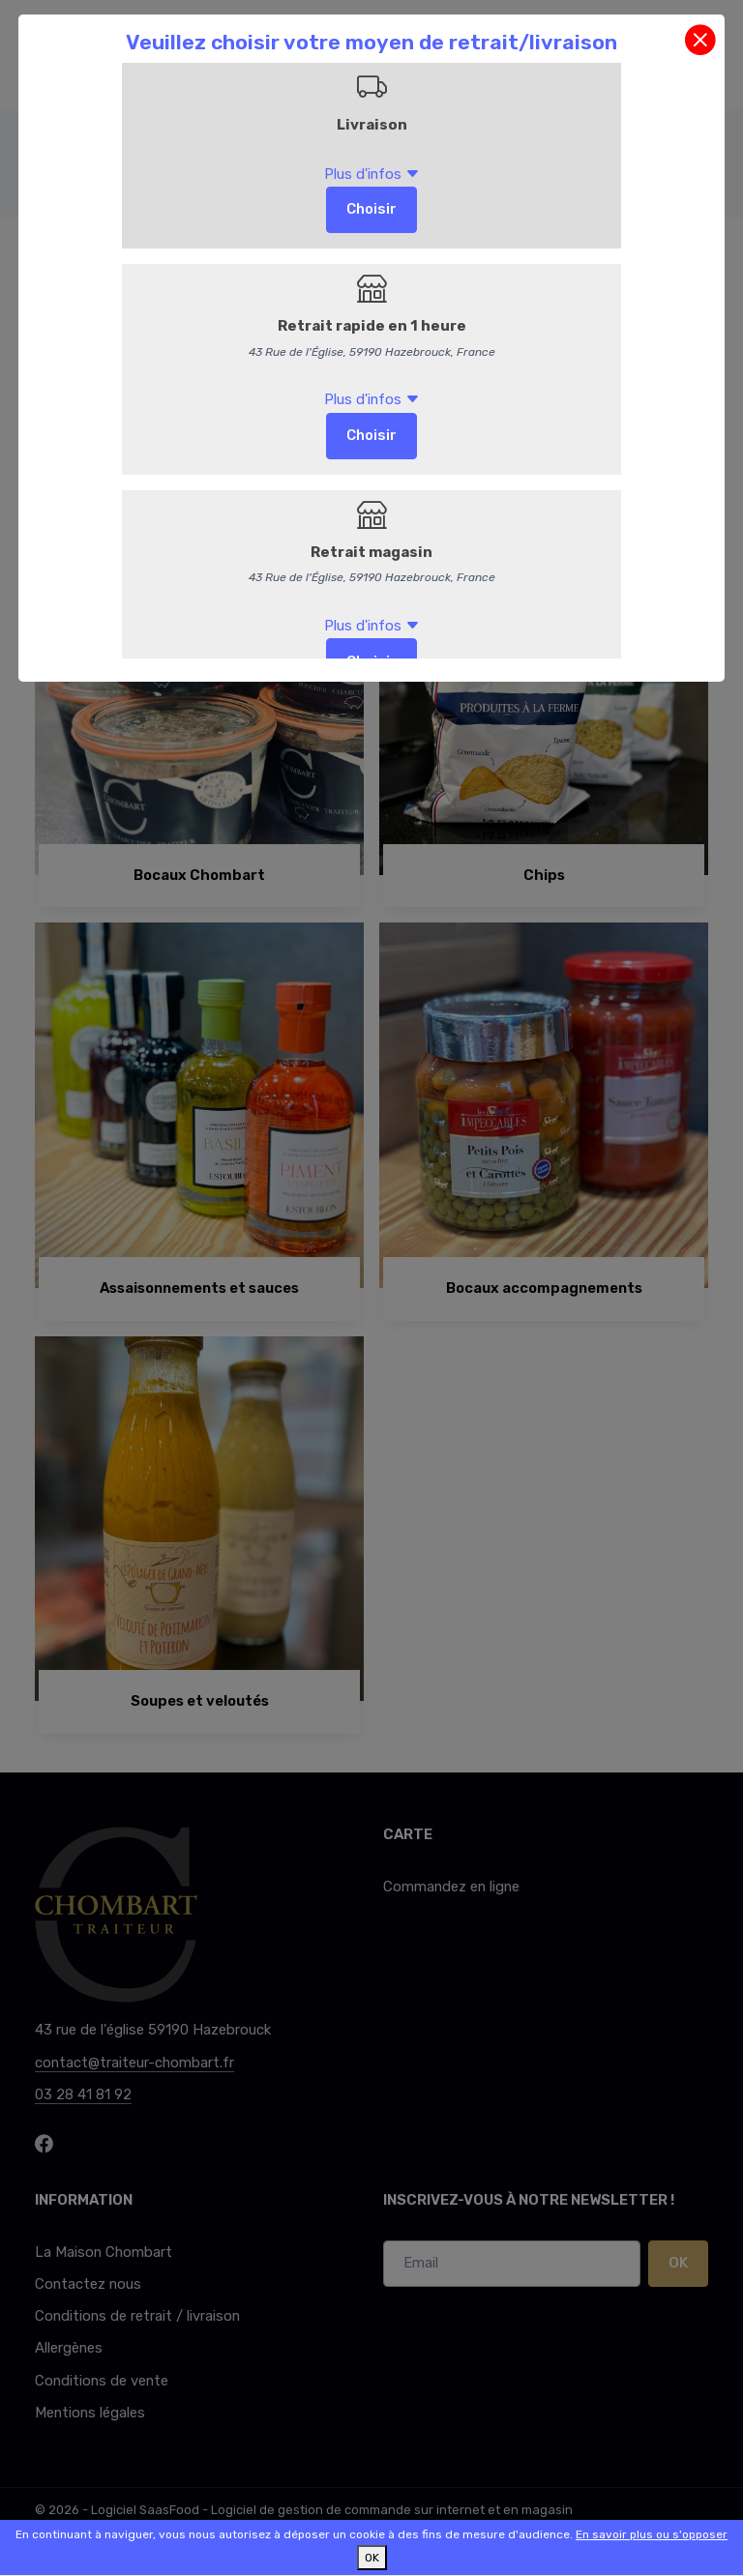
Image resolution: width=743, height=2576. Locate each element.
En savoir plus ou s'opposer (652, 2534)
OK (372, 2557)
